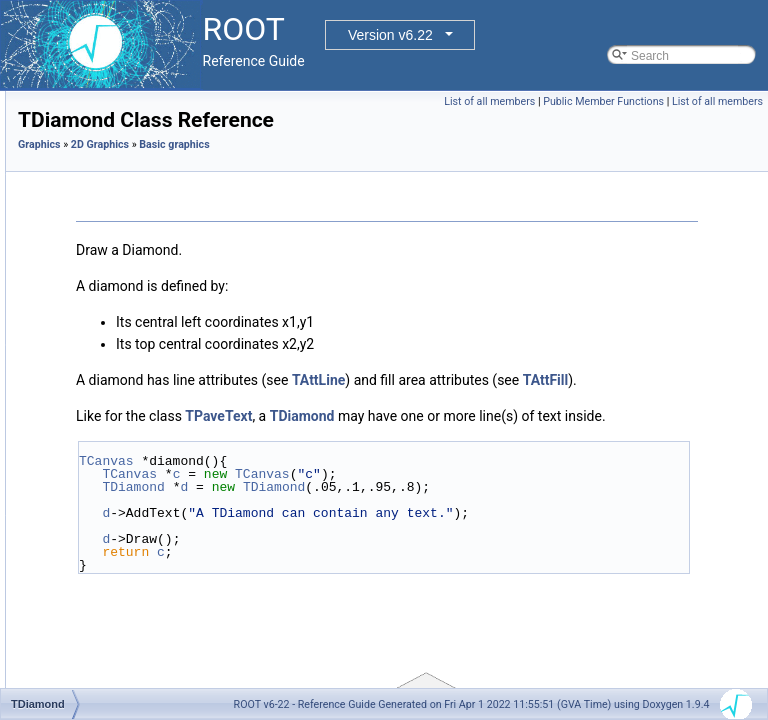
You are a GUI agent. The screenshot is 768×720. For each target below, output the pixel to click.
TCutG (115, 377)
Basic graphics (121, 157)
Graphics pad (117, 135)
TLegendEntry (135, 641)
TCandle (120, 289)
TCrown (119, 311)
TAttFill (443, 430)
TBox (112, 267)
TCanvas (356, 533)
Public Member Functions (697, 101)
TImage (118, 553)
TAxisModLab (134, 245)
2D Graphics (350, 172)
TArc (110, 179)
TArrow (117, 201)
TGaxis (117, 465)
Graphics (289, 172)
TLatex (116, 597)
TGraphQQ (127, 531)
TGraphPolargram (146, 509)
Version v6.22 (390, 35)
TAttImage (125, 223)
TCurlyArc (124, 333)
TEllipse (119, 421)
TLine (113, 663)
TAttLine (568, 408)
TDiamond (125, 399)
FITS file (104, 113)
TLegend (121, 619)
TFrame (119, 443)
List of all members (583, 101)
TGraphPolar (132, 487)
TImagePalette (137, 575)
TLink (112, 685)
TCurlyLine (127, 355)
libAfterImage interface (142, 91)
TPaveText (468, 466)
